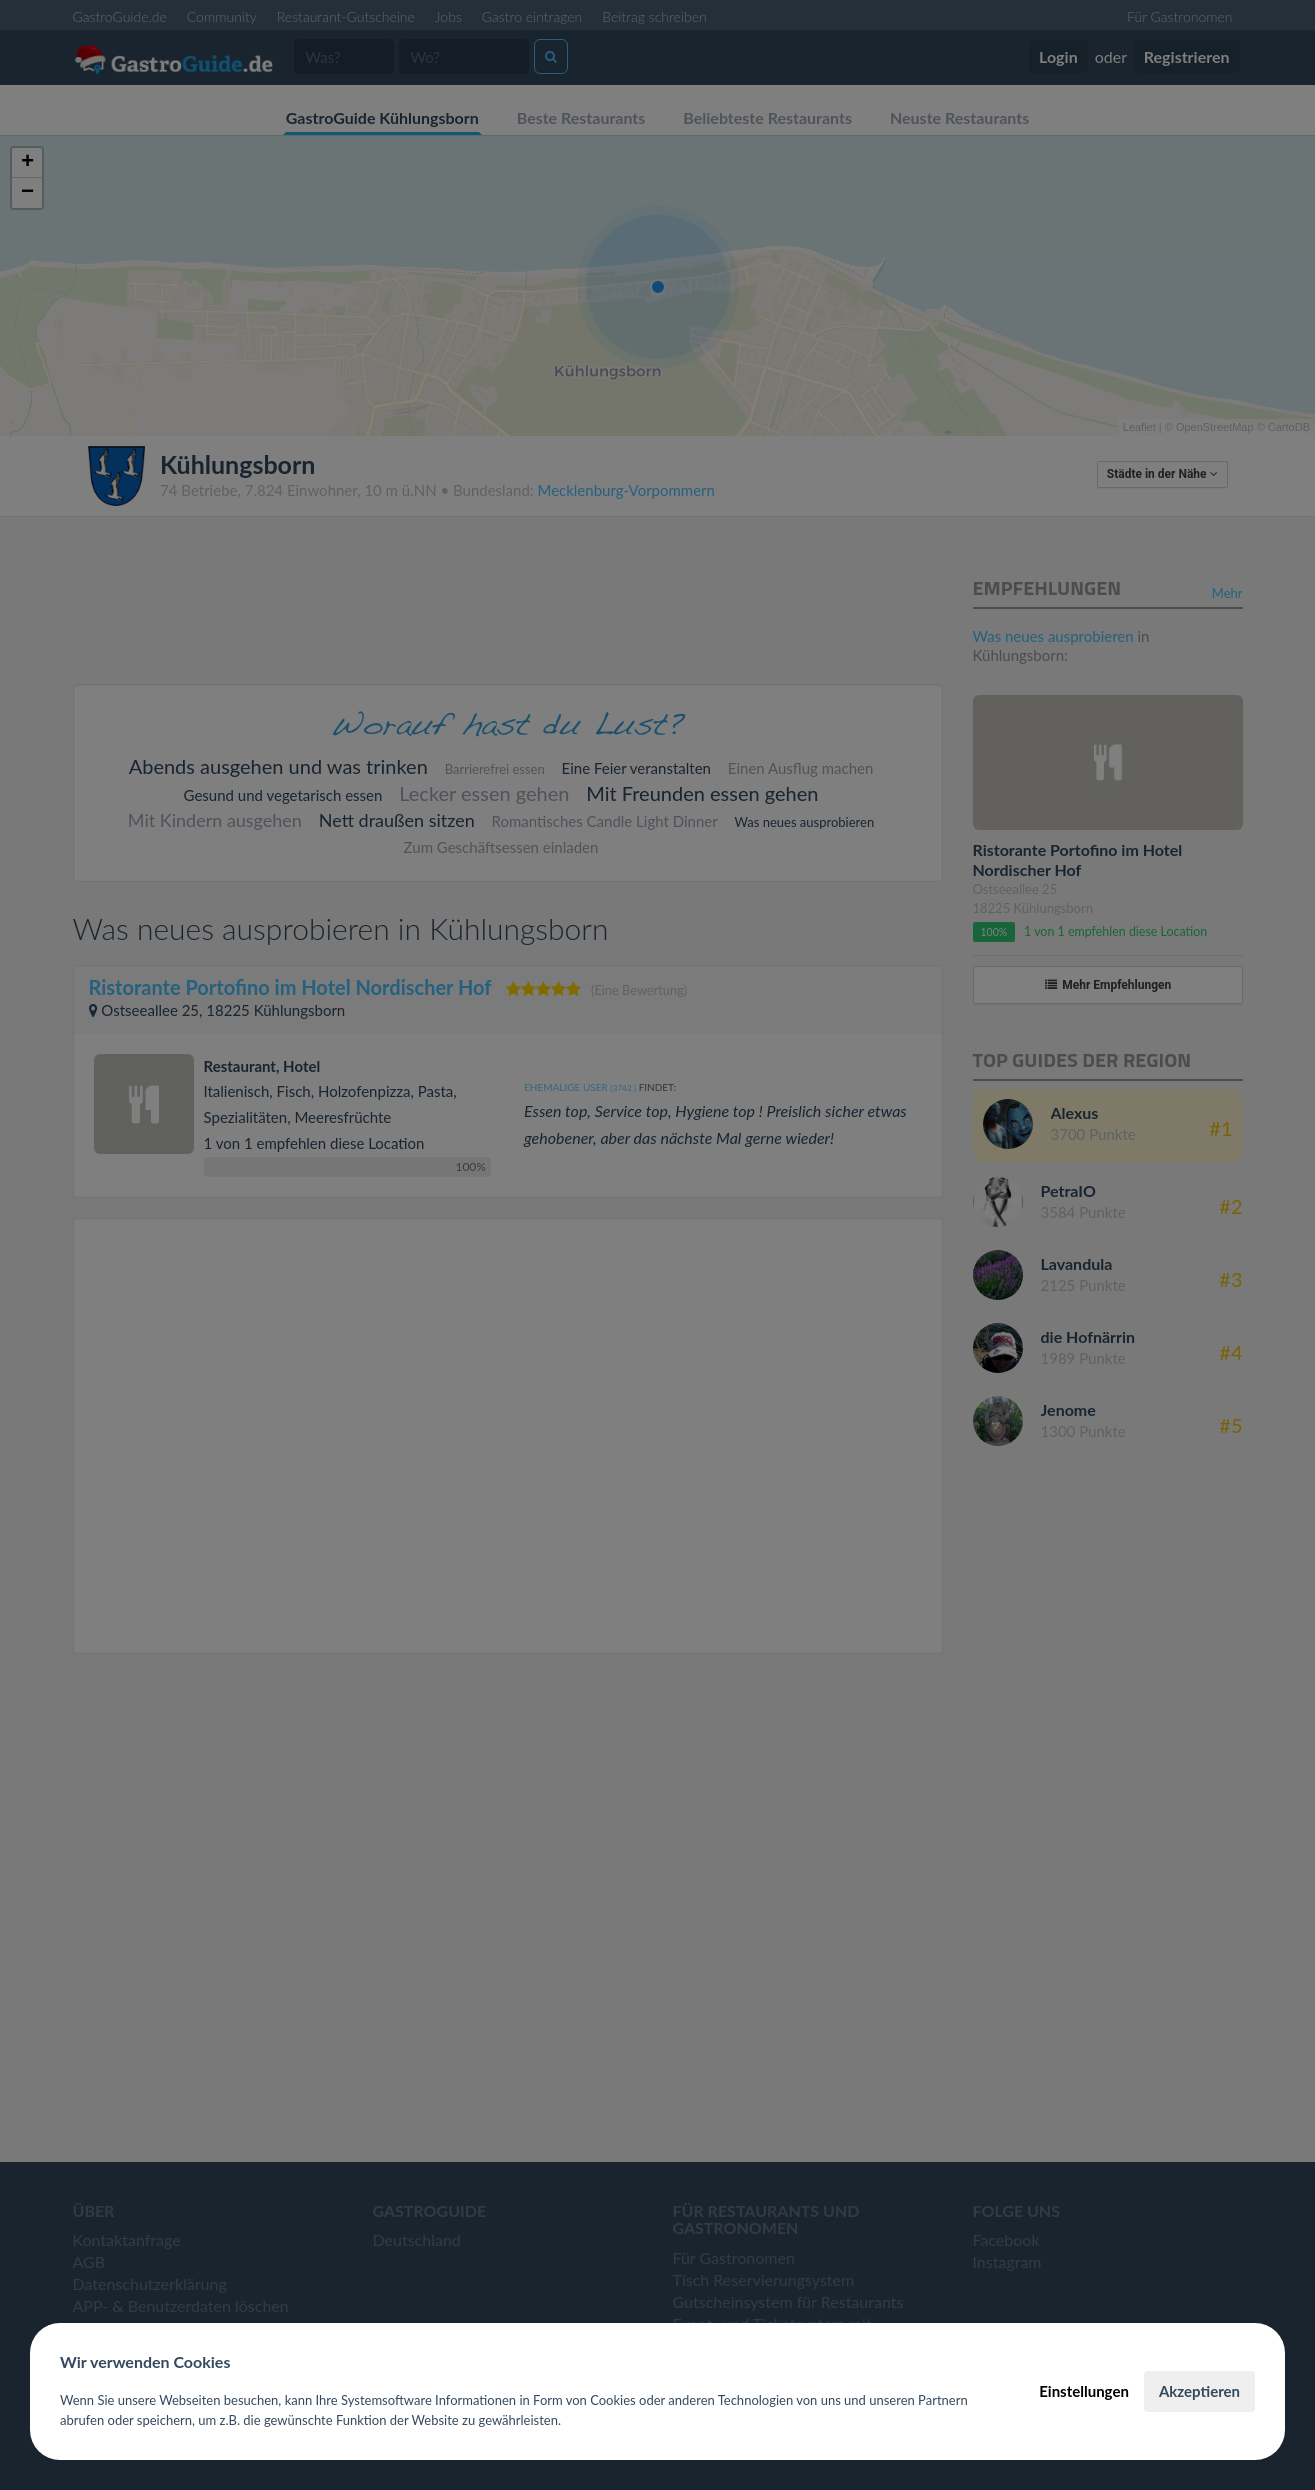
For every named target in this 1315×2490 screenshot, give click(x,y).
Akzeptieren (1199, 2391)
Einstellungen (1084, 2391)
